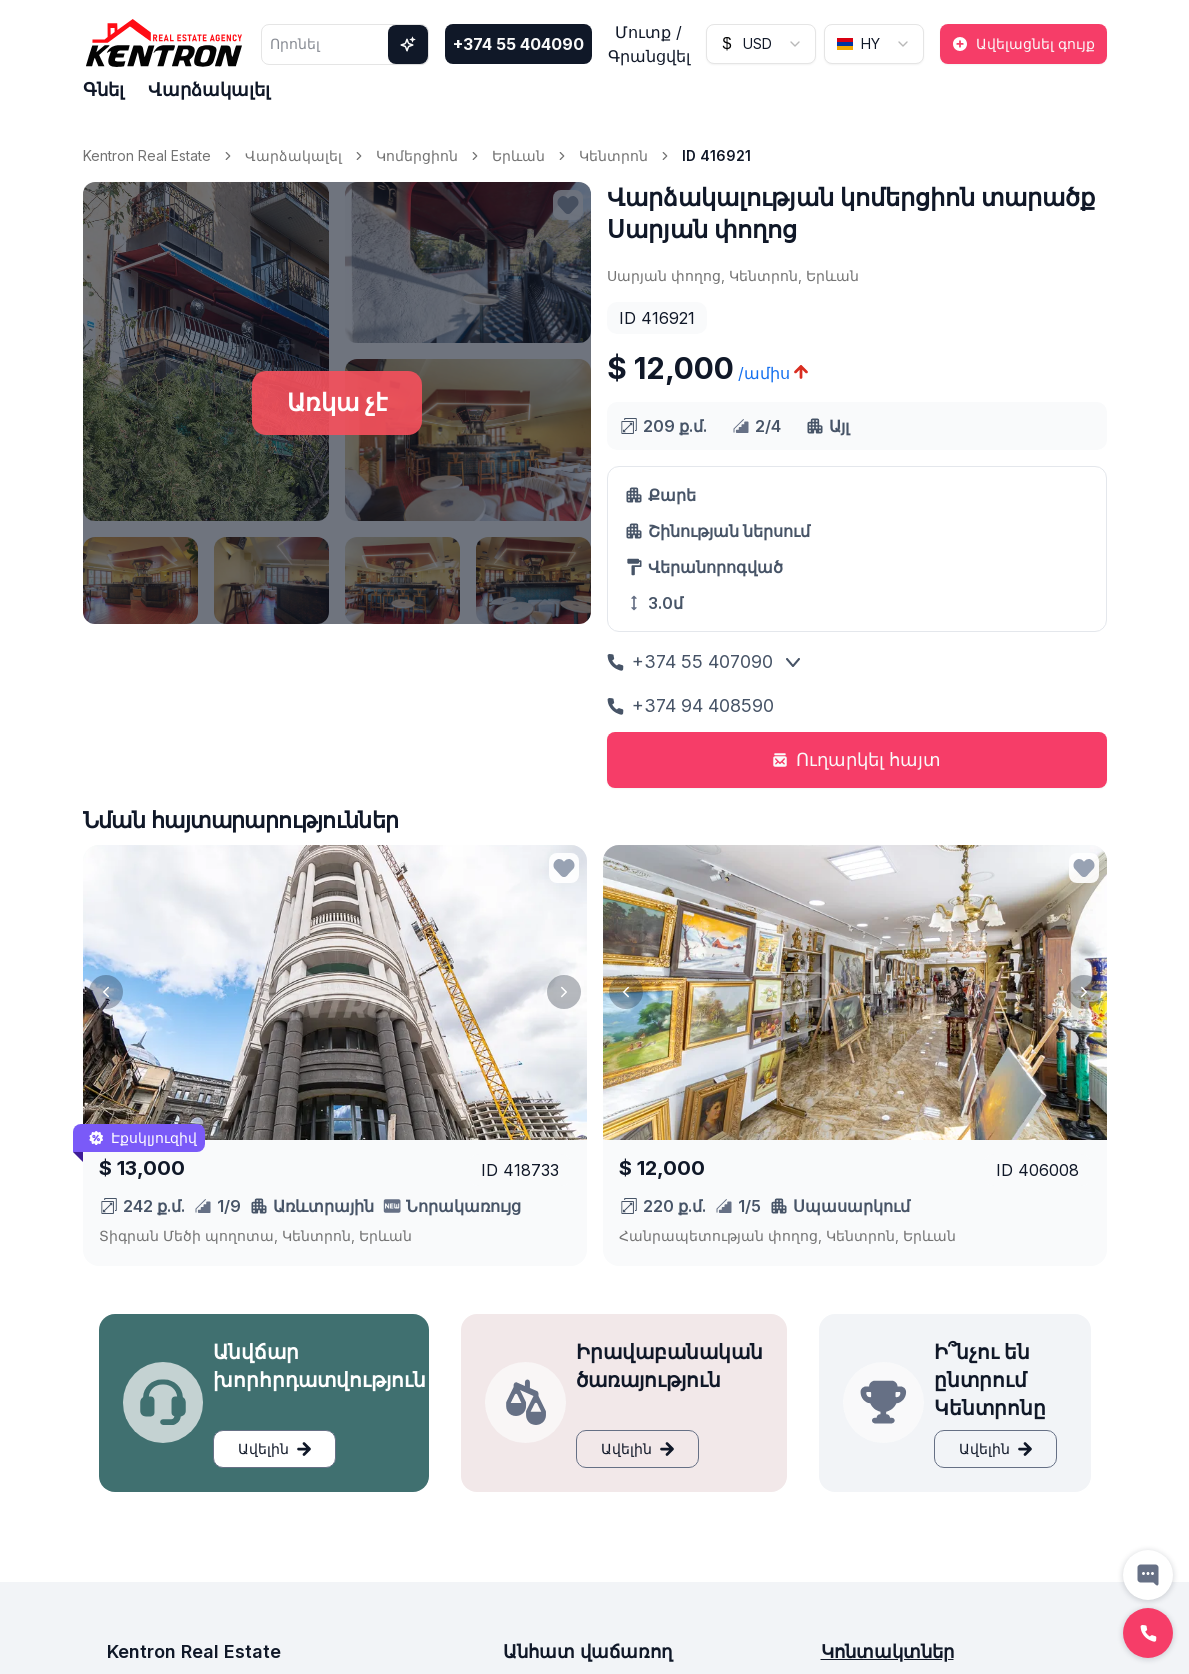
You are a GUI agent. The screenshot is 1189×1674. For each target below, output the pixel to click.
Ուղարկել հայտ (856, 759)
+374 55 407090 (690, 661)
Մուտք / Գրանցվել (649, 44)
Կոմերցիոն (417, 155)
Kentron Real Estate (147, 155)
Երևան (518, 155)
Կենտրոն (613, 155)
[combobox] (761, 44)
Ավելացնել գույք (1023, 43)
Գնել (103, 89)
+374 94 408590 (690, 705)
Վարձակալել (209, 89)
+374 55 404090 (518, 44)
